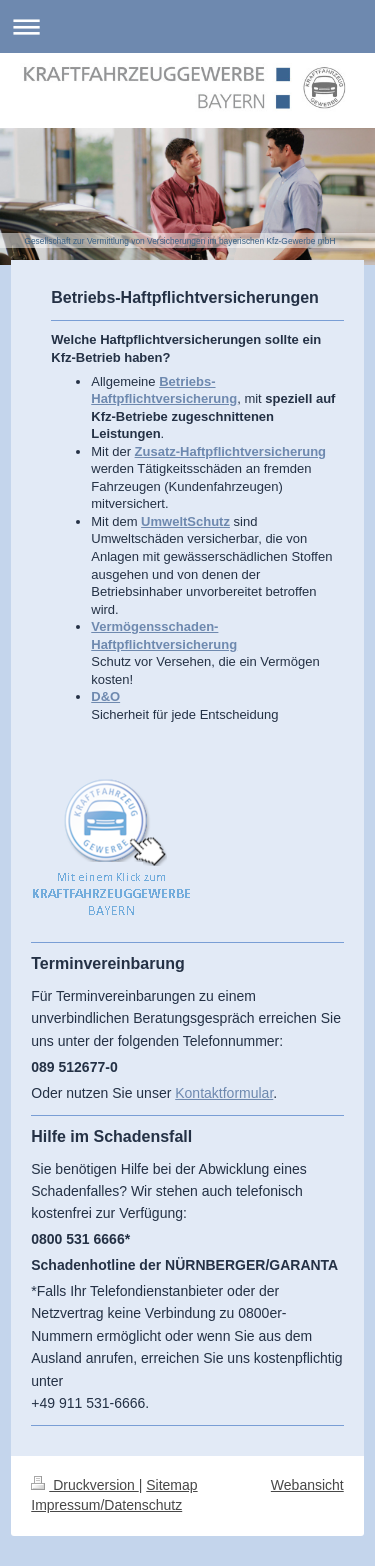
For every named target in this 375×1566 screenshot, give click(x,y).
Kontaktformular (224, 1093)
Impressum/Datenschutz (106, 1505)
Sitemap (171, 1485)
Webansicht (307, 1485)
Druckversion (84, 1485)
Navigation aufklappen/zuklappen (187, 26)
